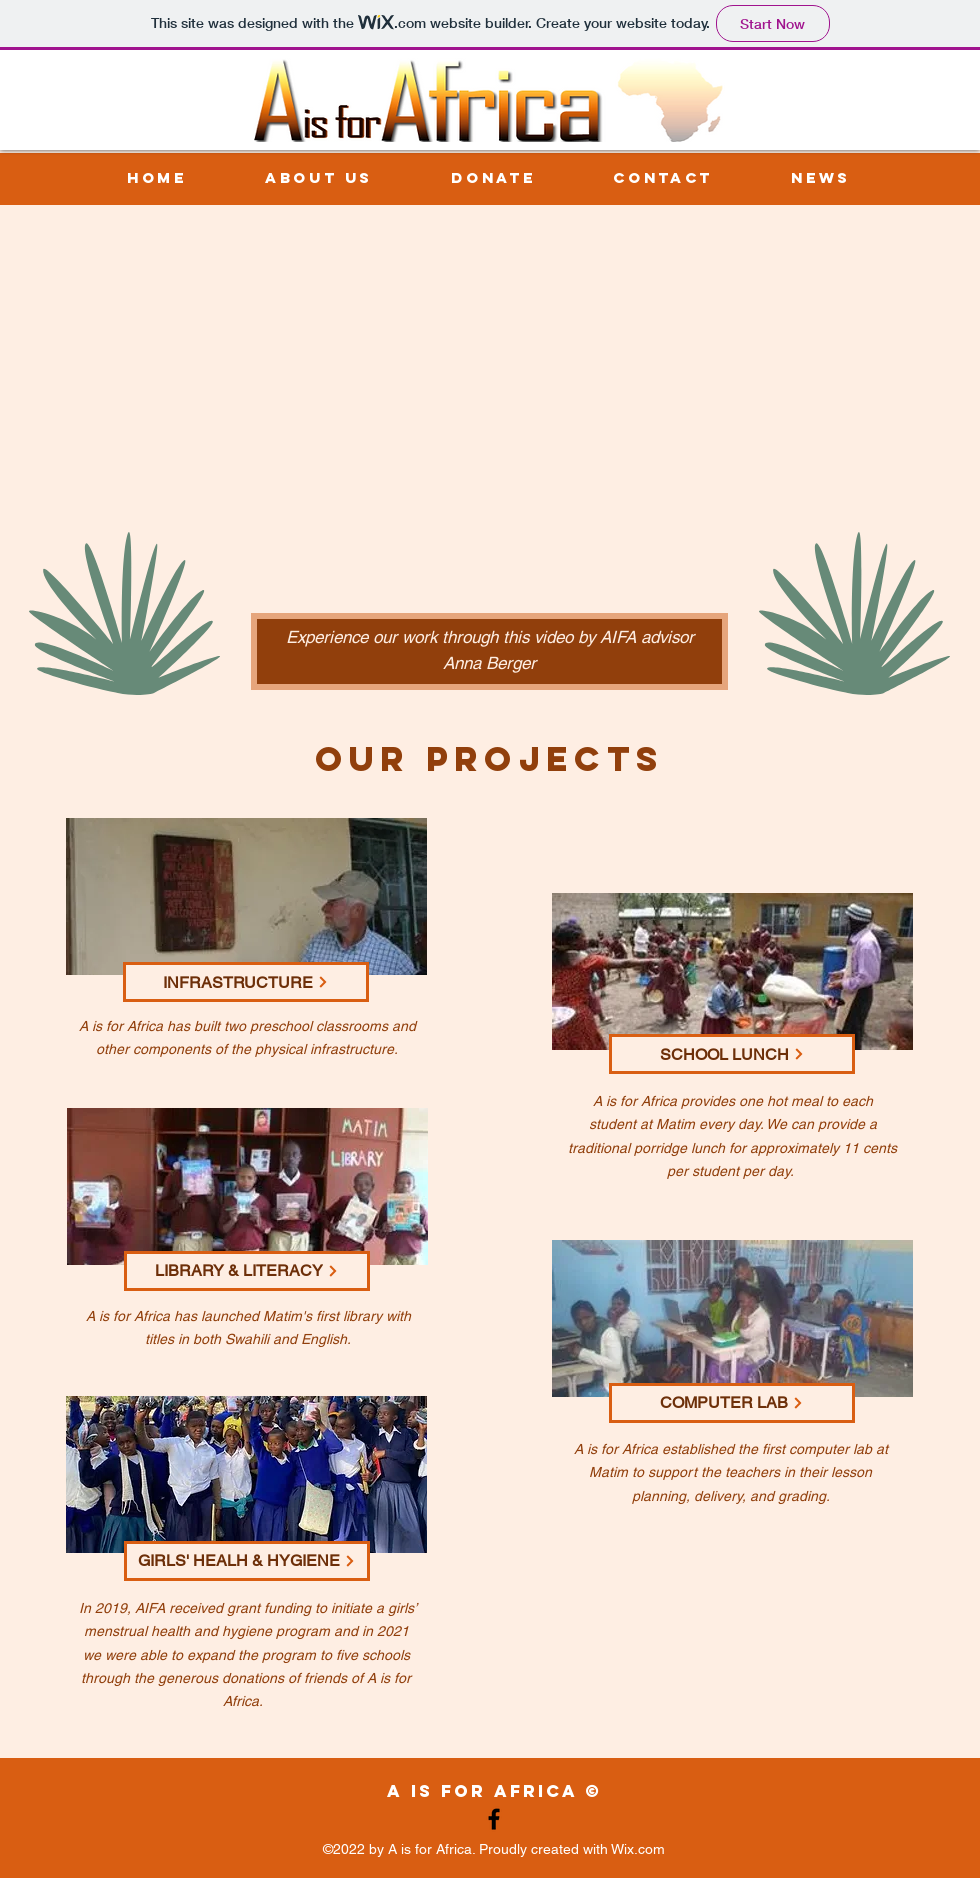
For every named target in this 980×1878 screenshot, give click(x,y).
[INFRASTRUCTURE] (246, 982)
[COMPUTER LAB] (732, 1403)
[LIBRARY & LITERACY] (247, 1271)
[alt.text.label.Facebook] (494, 1819)
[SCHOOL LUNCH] (732, 1054)
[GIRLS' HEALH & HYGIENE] (247, 1561)
